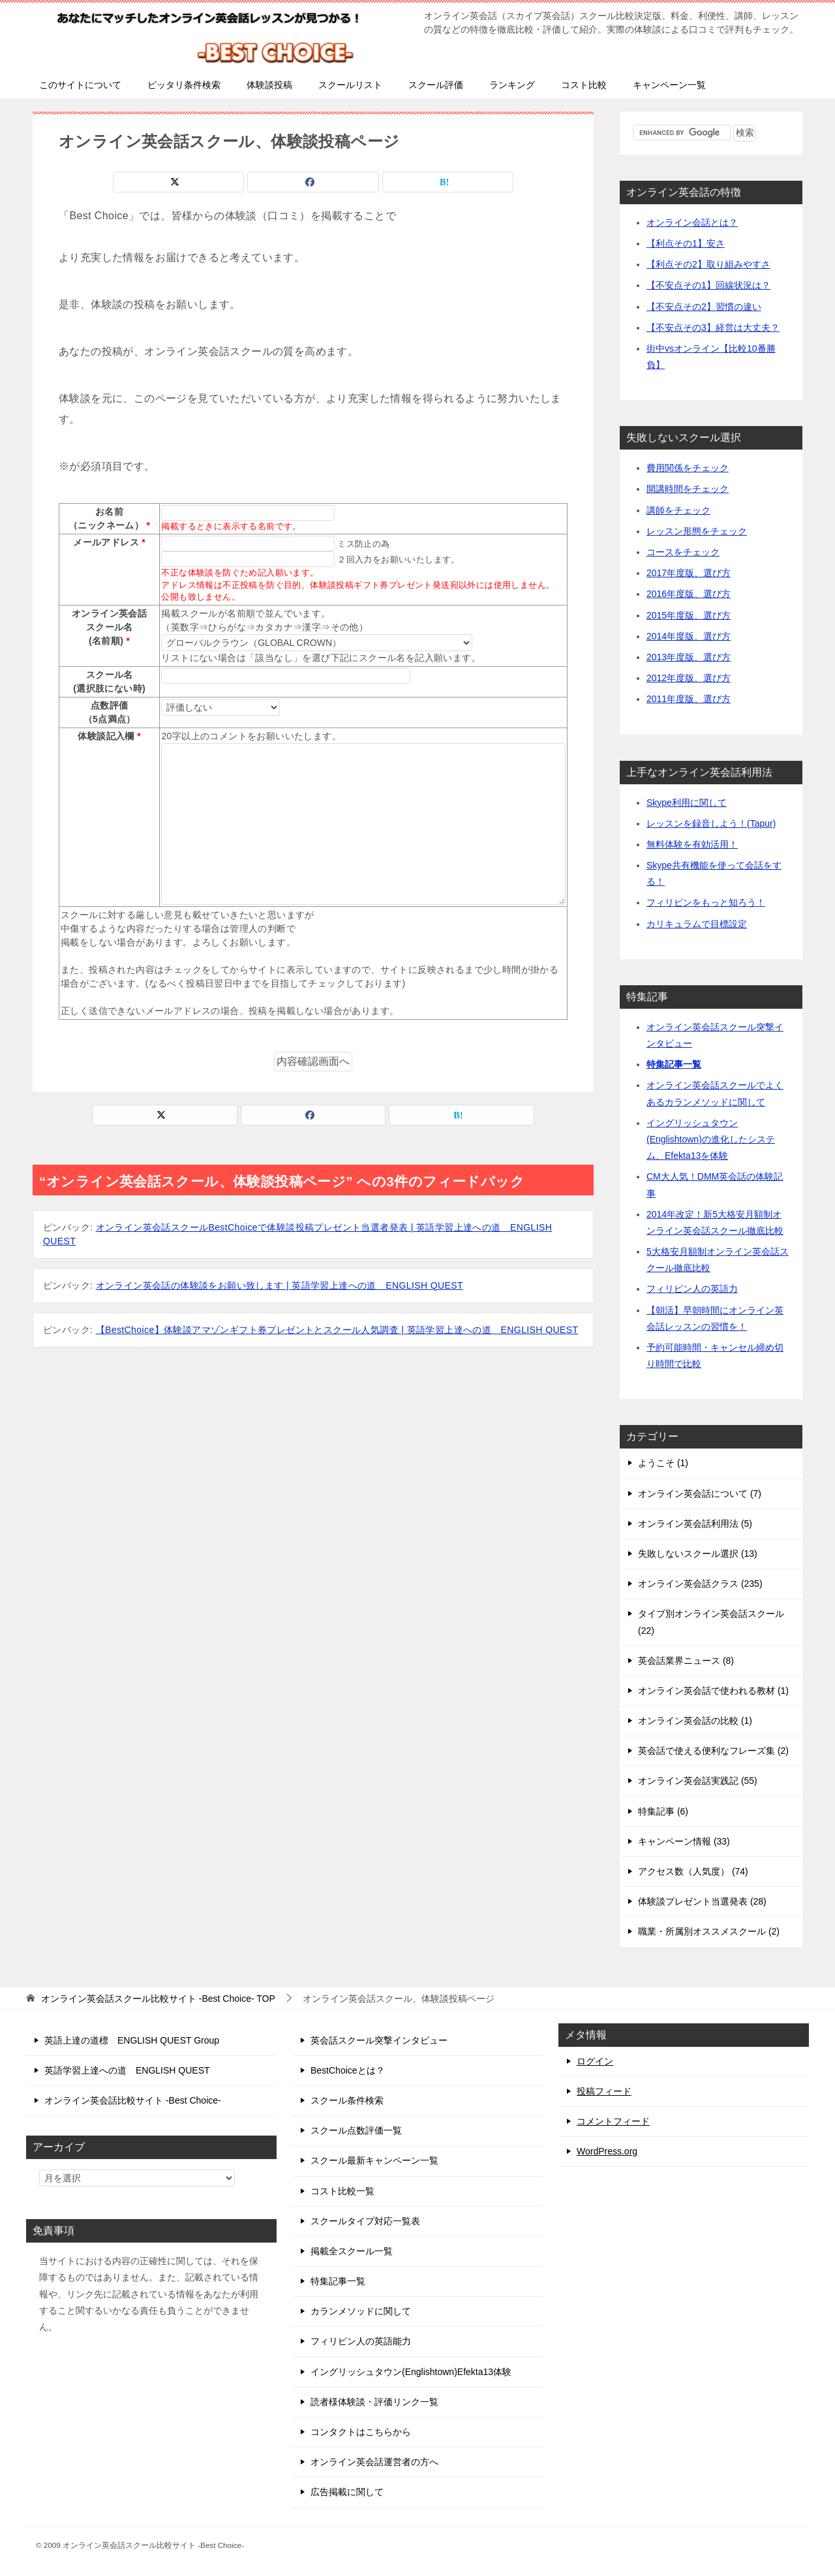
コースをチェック (683, 552)
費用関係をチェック (687, 468)
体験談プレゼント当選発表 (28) (702, 1901)
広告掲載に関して (347, 2492)
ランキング (512, 85)
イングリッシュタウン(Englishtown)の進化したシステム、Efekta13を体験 (710, 1139)
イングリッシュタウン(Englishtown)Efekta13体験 (411, 2372)
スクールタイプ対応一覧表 (365, 2221)
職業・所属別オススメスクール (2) (709, 1931)
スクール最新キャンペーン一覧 (374, 2160)
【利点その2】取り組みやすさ (708, 264)
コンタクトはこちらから (361, 2432)
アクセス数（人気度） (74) (693, 1871)
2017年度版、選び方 (688, 573)
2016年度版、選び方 (688, 594)
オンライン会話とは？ (692, 222)
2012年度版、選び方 (688, 678)
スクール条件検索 (347, 2100)
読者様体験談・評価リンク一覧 (374, 2402)
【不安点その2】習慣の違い (703, 306)
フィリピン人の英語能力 (361, 2341)
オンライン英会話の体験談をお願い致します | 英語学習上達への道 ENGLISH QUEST (279, 1285)
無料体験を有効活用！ (692, 844)
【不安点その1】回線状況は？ (708, 285)
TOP (158, 1998)
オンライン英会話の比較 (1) (695, 1720)
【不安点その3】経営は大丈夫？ (713, 327)
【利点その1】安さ (685, 243)
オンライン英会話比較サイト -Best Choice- (132, 2100)
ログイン (595, 2061)
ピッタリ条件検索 (183, 85)
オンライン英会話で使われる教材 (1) (713, 1690)
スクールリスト (350, 85)
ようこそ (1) (663, 1463)
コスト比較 (584, 85)
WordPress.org (607, 2151)
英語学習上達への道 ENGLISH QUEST (127, 2070)
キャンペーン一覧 (669, 85)
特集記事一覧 (673, 1064)
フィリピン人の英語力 (692, 1288)
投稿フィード (604, 2091)
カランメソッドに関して (361, 2311)
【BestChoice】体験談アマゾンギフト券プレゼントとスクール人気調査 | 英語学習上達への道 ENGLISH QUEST (337, 1330)
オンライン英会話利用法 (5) (695, 1523)
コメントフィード (613, 2121)
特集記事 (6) (663, 1811)
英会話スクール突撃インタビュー (379, 2040)
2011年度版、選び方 (688, 699)
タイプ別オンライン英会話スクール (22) (711, 1621)
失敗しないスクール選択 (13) (697, 1553)
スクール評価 (435, 85)
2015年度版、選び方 (688, 615)
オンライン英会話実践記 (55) (697, 1780)
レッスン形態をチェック (696, 531)
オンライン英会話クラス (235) (700, 1583)
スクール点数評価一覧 (356, 2130)
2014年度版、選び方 (688, 636)
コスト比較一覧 (342, 2191)
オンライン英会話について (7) (699, 1493)
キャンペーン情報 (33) (684, 1841)
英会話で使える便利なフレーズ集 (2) (713, 1750)
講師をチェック (678, 510)
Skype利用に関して (686, 802)
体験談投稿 (269, 85)
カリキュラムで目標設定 (696, 924)
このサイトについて (80, 85)
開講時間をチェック (687, 488)
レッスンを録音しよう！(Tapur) (711, 823)
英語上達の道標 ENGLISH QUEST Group (131, 2040)
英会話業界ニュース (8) (686, 1660)
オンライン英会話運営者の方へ (374, 2462)
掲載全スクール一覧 (352, 2251)
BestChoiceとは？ (348, 2070)
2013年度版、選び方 (688, 657)
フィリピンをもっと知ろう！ (705, 902)
